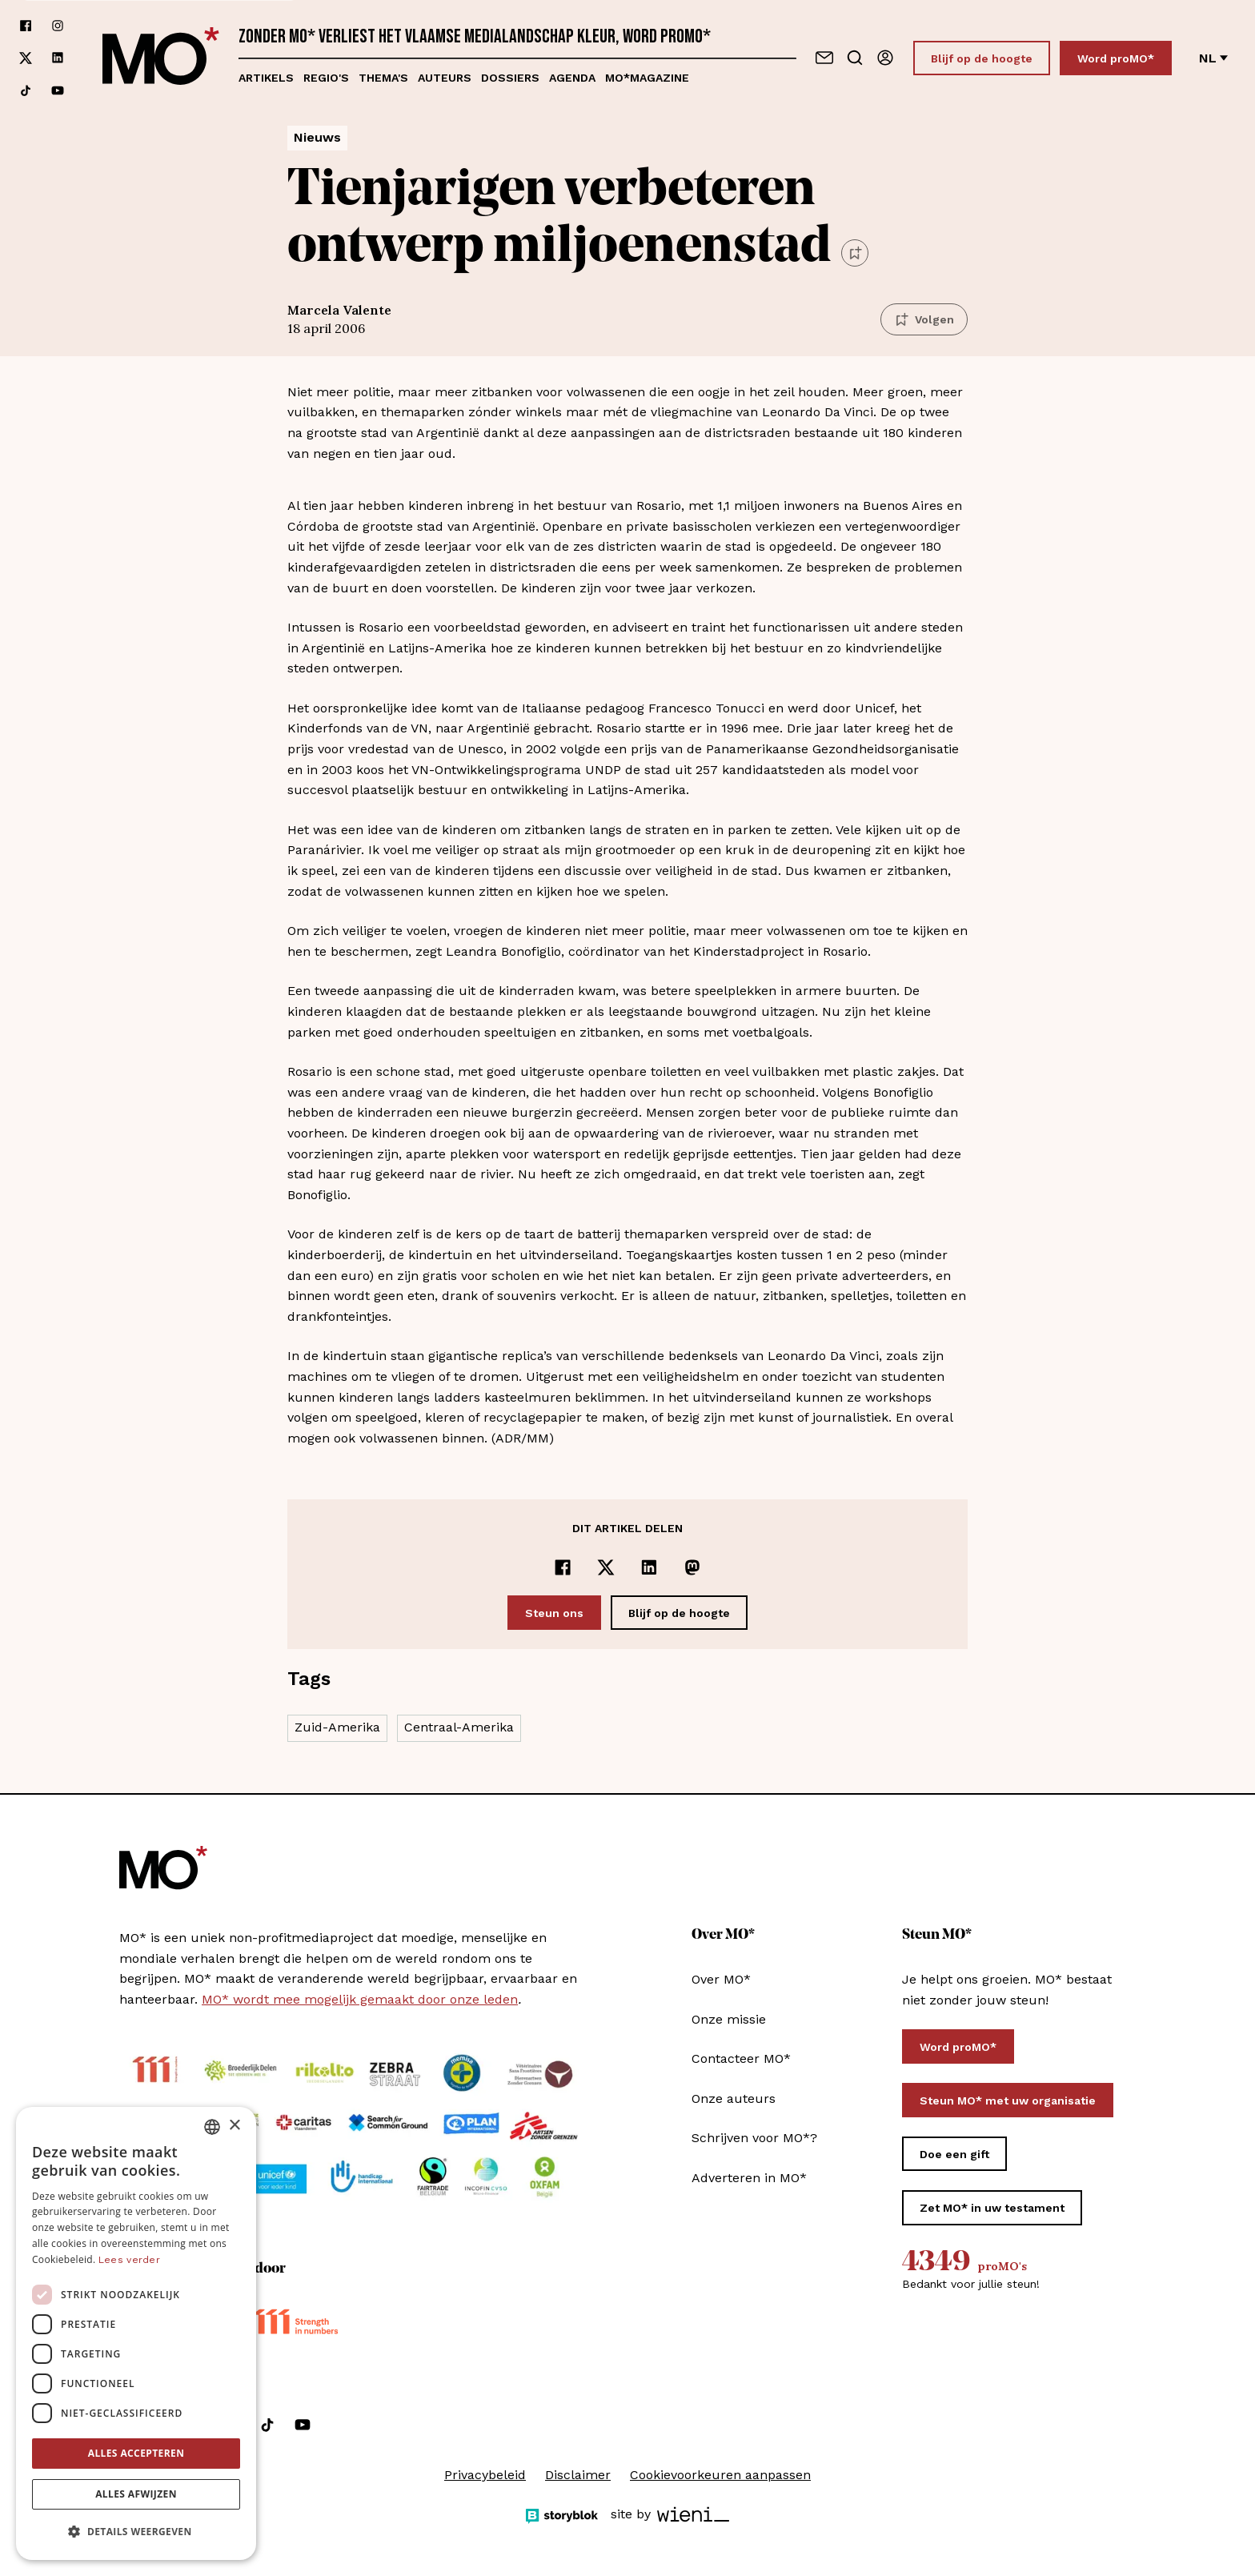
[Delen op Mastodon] (692, 1567)
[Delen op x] (606, 1567)
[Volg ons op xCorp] (25, 58)
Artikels (266, 77)
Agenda (572, 77)
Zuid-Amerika (337, 1727)
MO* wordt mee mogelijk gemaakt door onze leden (360, 1999)
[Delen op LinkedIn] (649, 1567)
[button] (136, 2532)
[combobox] (212, 2127)
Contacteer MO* (741, 2058)
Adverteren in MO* (749, 2177)
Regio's (326, 77)
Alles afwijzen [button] (136, 2494)
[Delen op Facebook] (562, 1567)
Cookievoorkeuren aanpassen (720, 2474)
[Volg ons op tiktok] (25, 90)
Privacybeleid (485, 2474)
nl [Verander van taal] (1213, 58)
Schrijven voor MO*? (754, 2137)
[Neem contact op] (824, 57)
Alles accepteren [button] (136, 2453)
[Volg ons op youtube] (57, 90)
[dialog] (136, 2333)
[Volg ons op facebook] (25, 25)
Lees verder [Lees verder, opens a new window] (129, 2259)
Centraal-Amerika (459, 1727)
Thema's (383, 77)
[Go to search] (855, 57)
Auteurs (444, 77)
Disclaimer (578, 2474)
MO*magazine (647, 77)
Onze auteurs (734, 2098)
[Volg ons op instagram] (57, 25)
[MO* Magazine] (160, 58)
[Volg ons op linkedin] (57, 58)
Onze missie (729, 2019)
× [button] (234, 2126)
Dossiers (510, 77)
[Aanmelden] (885, 57)
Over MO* (721, 1979)
